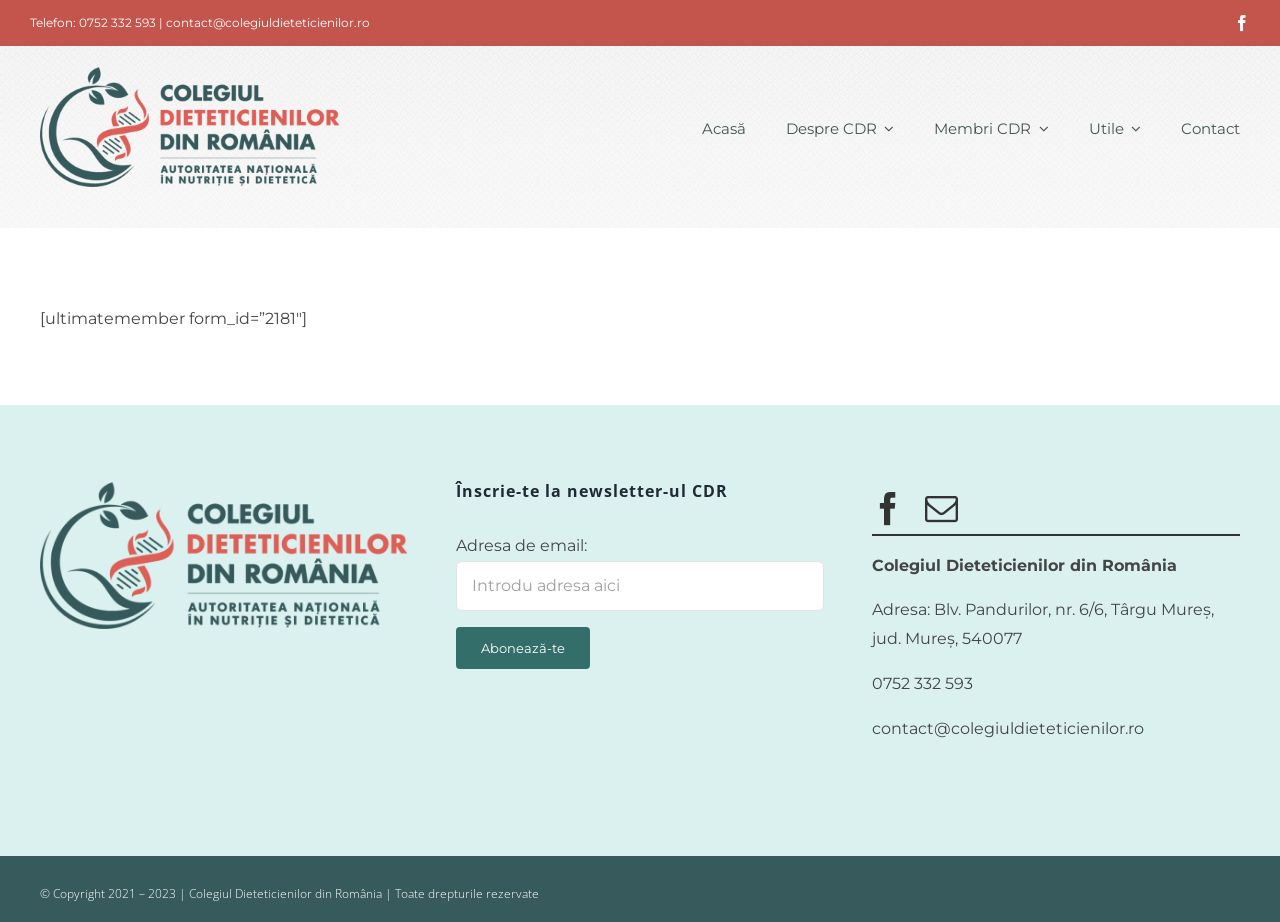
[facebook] (1242, 23)
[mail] (941, 508)
